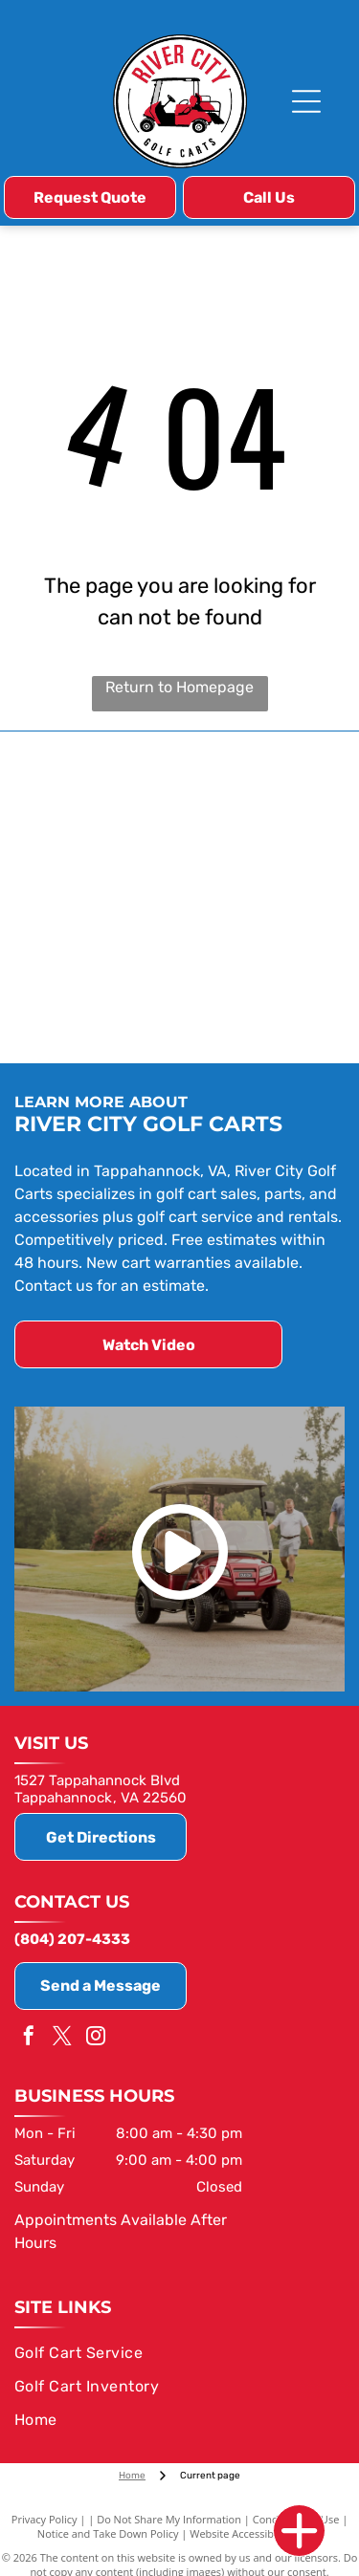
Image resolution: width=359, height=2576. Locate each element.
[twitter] (62, 2038)
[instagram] (95, 2038)
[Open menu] (306, 101)
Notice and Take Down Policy (108, 2533)
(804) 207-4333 (72, 1939)
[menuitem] (176, 2352)
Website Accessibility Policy (256, 2533)
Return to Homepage (179, 687)
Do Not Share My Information (169, 2519)
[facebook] (28, 2038)
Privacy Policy (44, 2519)
